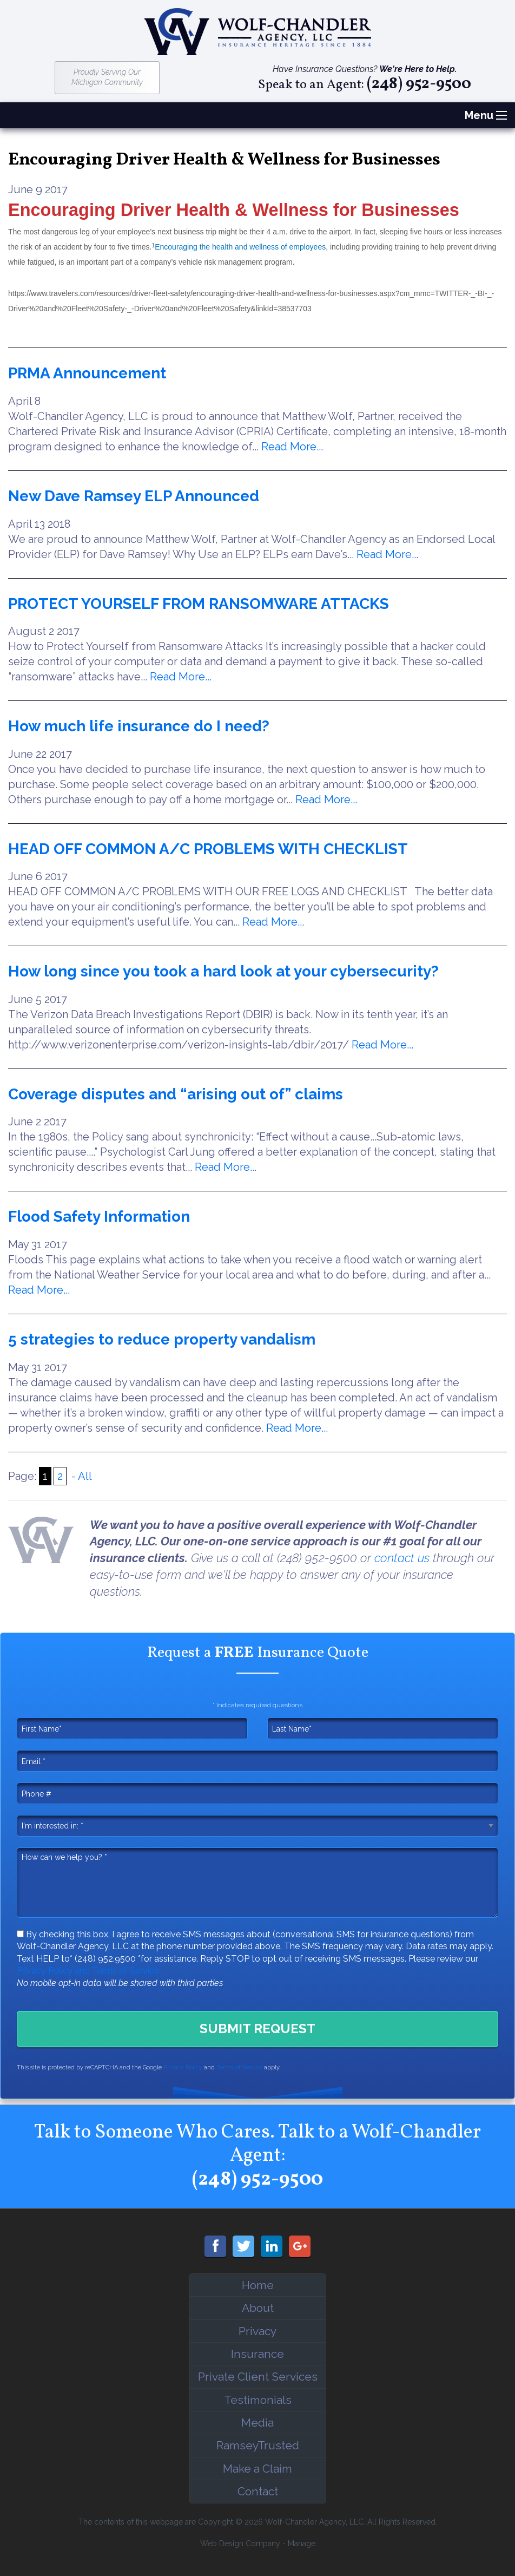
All (85, 1476)
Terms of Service (239, 2067)
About (258, 2308)
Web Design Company (240, 2543)
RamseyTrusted (257, 2445)
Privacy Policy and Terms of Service (88, 1970)
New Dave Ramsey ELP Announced (133, 496)
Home (258, 2285)
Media (257, 2422)
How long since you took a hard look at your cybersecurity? (223, 971)
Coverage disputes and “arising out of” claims (175, 1094)
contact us (402, 1558)
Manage (301, 2543)
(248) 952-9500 (419, 84)
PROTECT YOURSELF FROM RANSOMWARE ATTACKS (198, 604)
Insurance (257, 2354)
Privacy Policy (182, 2067)
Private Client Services (258, 2376)
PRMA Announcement (87, 373)
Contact (257, 2491)
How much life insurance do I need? (138, 726)
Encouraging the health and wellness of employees (240, 246)
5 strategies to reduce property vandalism (161, 1339)
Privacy (257, 2331)
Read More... (292, 446)
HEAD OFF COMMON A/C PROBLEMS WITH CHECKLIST (208, 849)
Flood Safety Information (99, 1216)
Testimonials (258, 2400)
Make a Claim (257, 2468)
